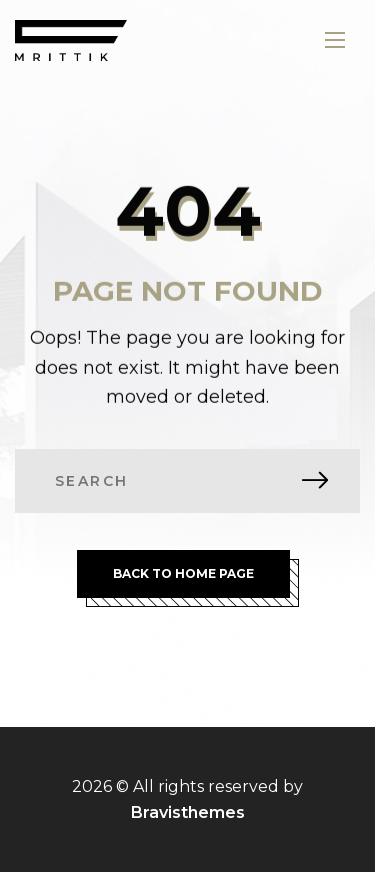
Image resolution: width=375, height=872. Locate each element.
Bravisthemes (188, 812)
